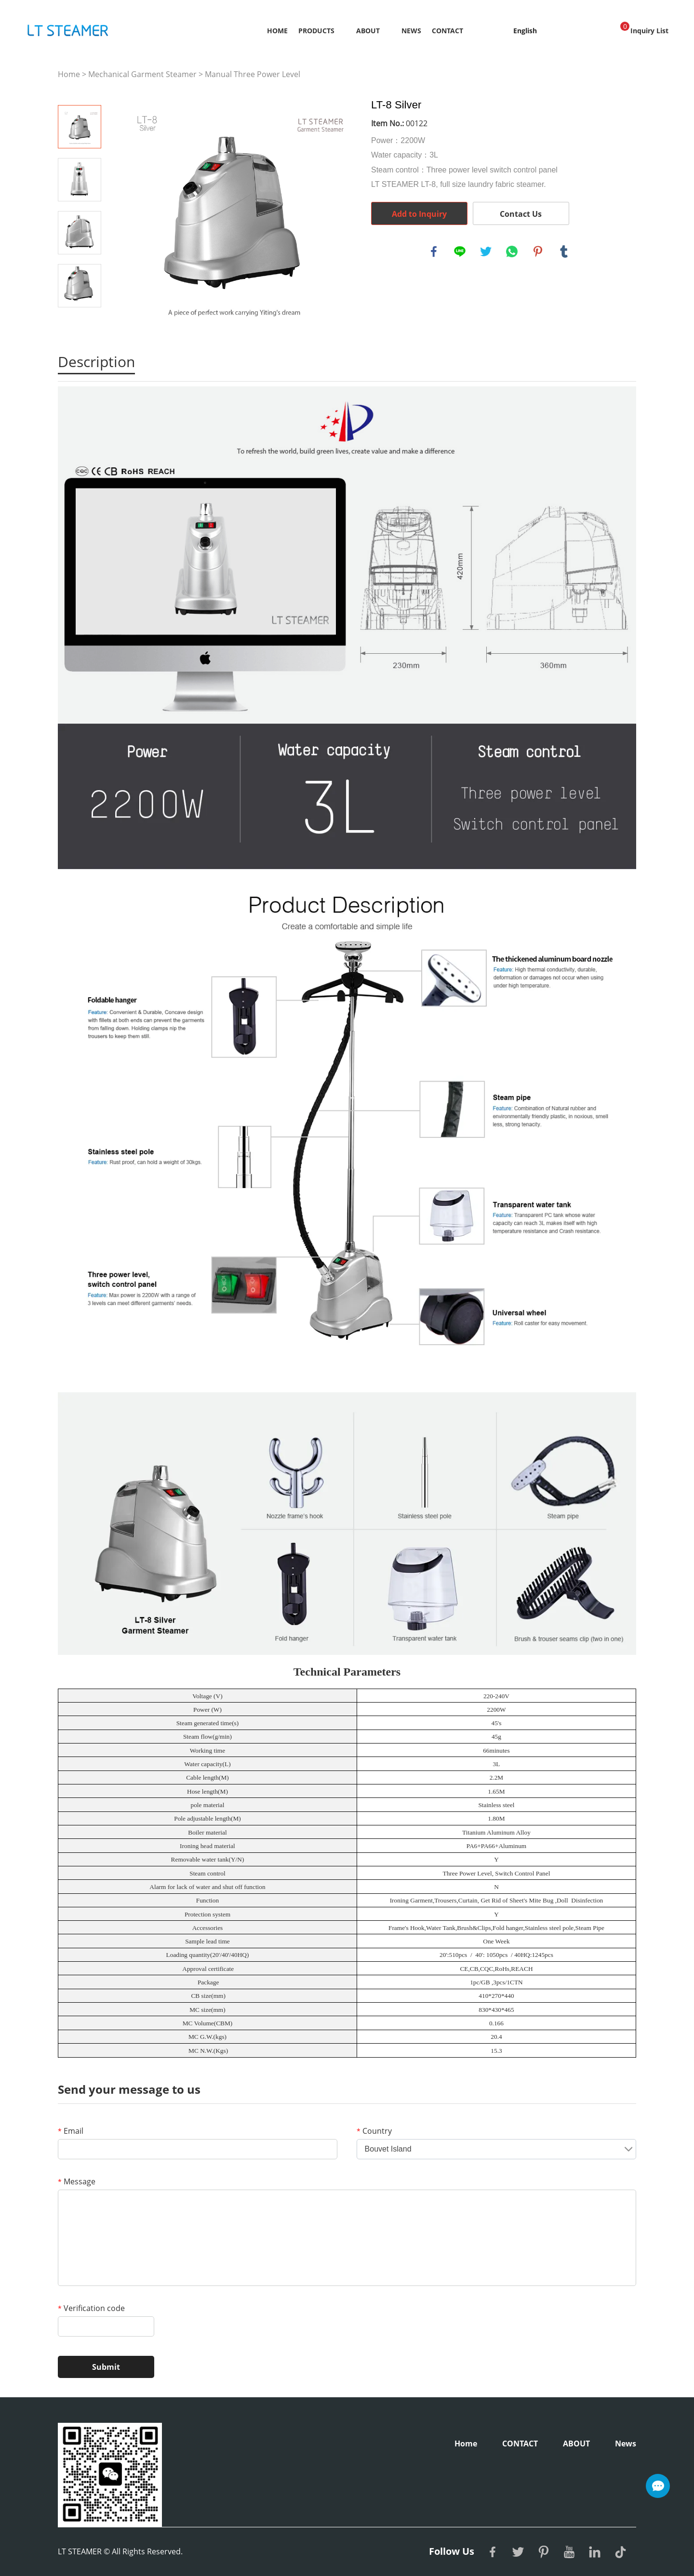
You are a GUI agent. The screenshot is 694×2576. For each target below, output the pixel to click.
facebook (434, 251)
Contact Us (521, 214)
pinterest (538, 251)
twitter (486, 251)
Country (374, 2131)
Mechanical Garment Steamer (142, 74)
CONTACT (447, 30)
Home (277, 30)
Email (70, 2131)
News (411, 30)
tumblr (564, 251)
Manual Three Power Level (252, 74)
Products (316, 30)
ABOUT (368, 30)
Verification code (91, 2308)
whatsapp (512, 251)
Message (76, 2181)
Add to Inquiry (419, 214)
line (460, 251)
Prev (79, 91)
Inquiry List (644, 28)
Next (79, 321)
